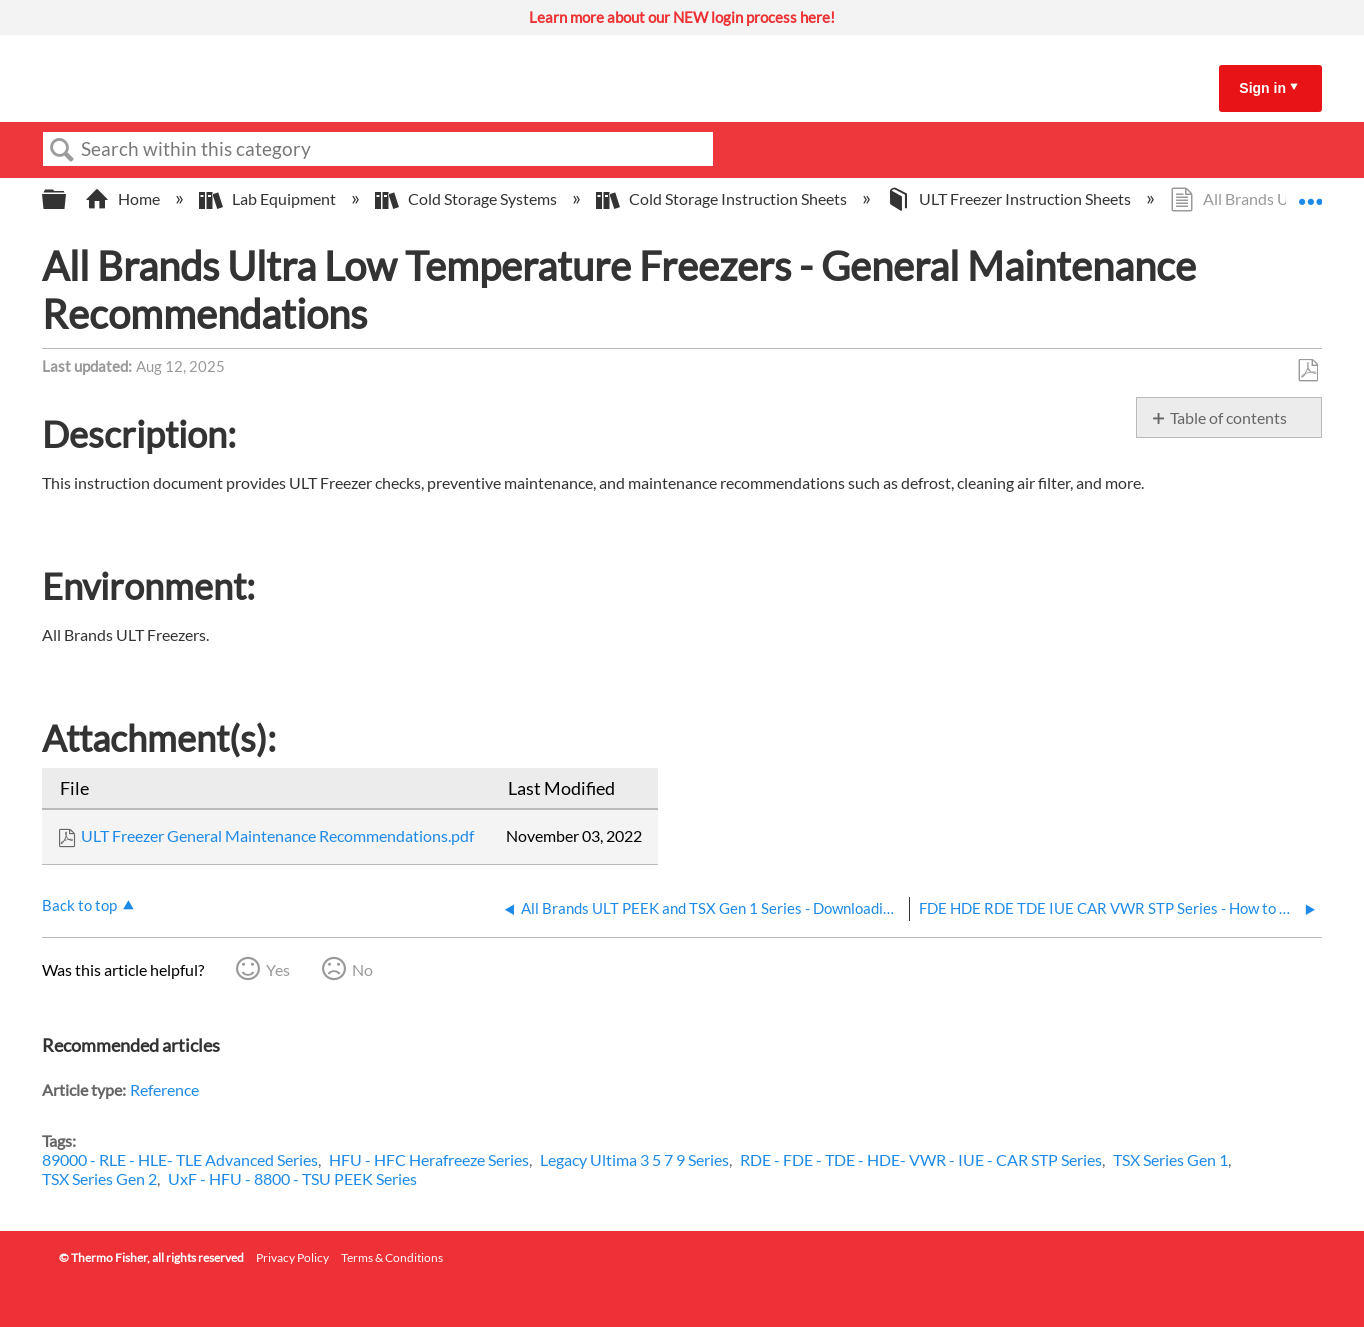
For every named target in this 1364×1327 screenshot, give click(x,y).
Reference (164, 1089)
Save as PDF (1307, 371)
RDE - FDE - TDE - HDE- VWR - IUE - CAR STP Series (921, 1159)
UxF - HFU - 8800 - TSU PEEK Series (292, 1178)
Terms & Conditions (392, 1257)
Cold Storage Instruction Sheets (723, 198)
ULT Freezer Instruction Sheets (1010, 198)
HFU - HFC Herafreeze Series (429, 1159)
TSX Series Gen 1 (1170, 1159)
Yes (278, 969)
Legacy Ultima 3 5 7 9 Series (634, 1159)
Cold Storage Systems (467, 198)
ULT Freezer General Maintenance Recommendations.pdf (277, 835)
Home (124, 198)
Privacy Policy (292, 1257)
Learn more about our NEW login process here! (682, 17)
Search (62, 150)
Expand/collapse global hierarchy (67, 199)
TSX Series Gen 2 (99, 1178)
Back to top (79, 905)
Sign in (1262, 88)
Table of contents (1228, 417)
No (362, 969)
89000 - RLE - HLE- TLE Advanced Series (180, 1159)
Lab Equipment (269, 198)
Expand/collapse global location (1310, 193)
